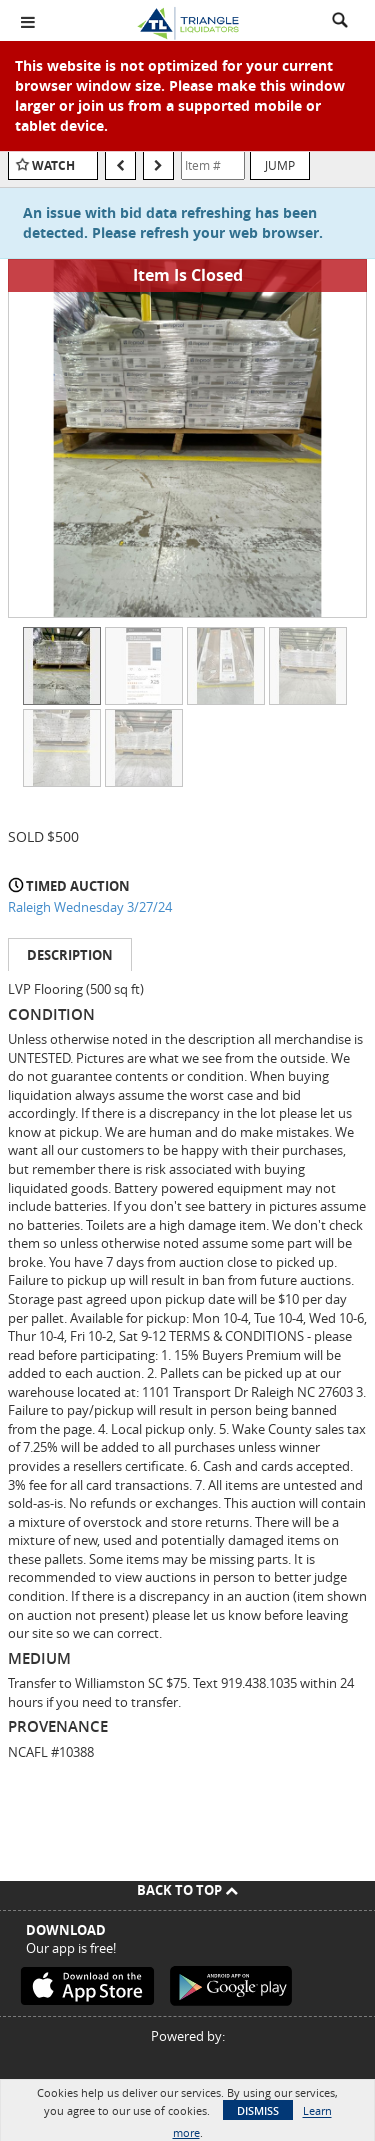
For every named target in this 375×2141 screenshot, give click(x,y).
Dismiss (258, 2110)
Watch (53, 165)
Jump (280, 165)
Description (70, 955)
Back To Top (187, 1890)
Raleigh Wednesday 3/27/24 (90, 907)
